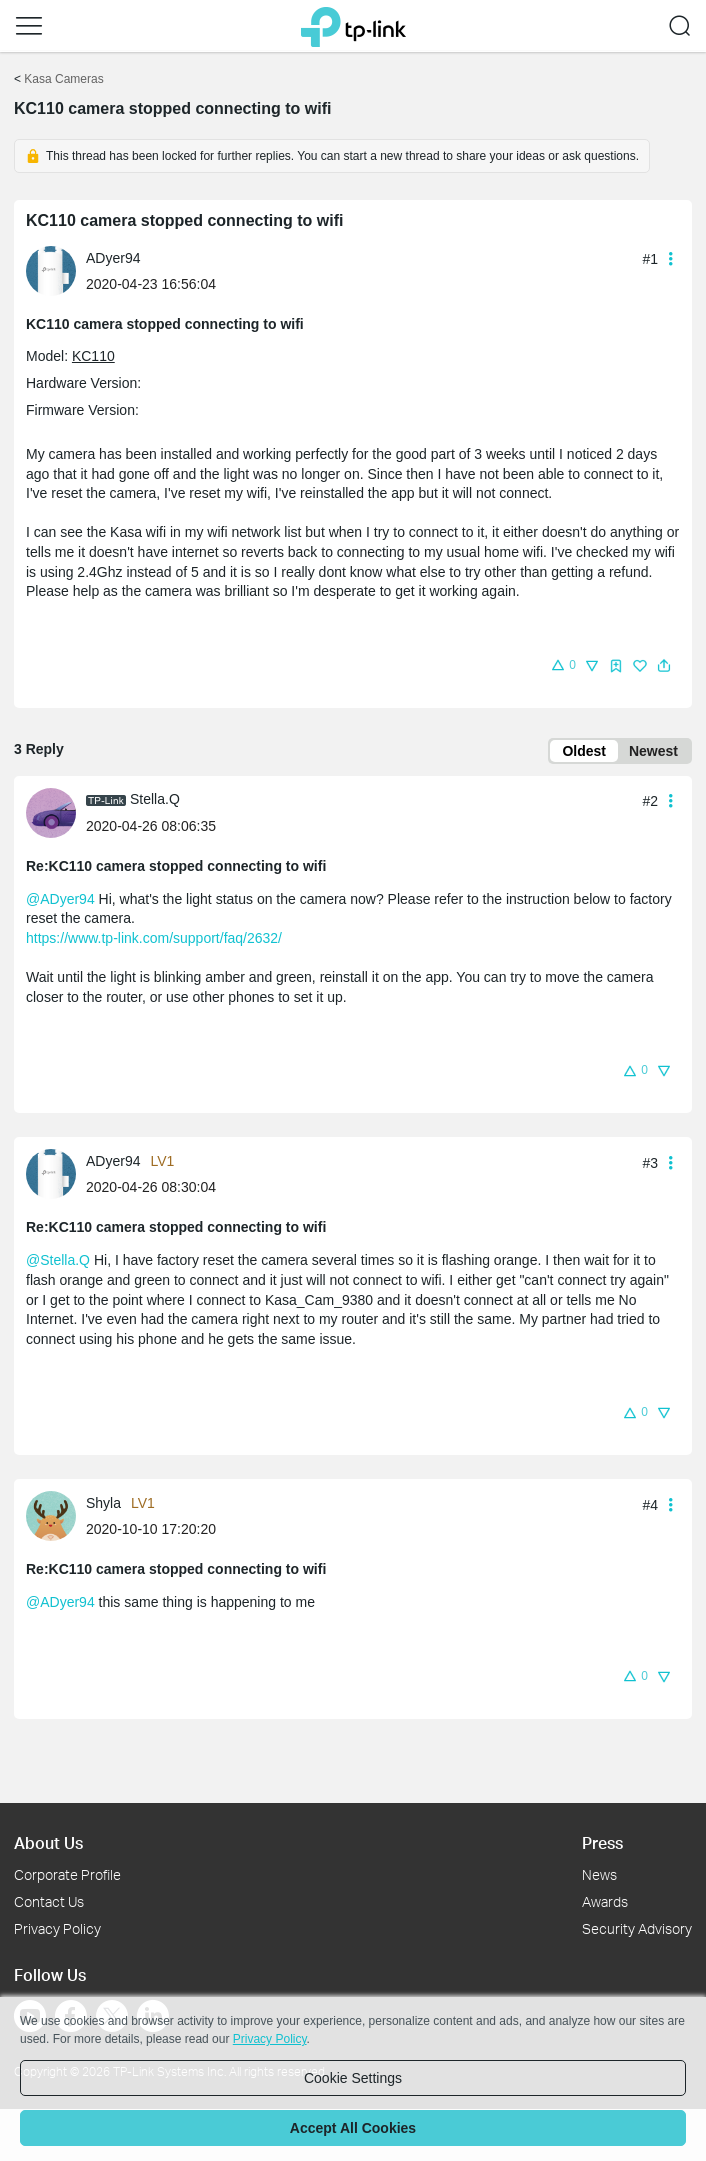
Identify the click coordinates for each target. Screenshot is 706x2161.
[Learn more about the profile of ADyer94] (56, 270)
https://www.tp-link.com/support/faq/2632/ (154, 938)
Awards (605, 1901)
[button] (29, 26)
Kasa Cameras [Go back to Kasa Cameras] (63, 79)
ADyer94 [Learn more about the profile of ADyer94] (113, 258)
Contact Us (49, 1901)
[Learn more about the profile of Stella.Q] (56, 811)
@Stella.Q (58, 1260)
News (599, 1874)
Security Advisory (637, 1928)
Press (602, 1842)
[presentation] (51, 271)
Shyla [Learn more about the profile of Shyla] (103, 1503)
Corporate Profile (67, 1874)
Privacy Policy (57, 1928)
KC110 (93, 356)
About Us (48, 1842)
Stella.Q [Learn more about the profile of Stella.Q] (155, 799)
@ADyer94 (60, 899)
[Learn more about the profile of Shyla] (56, 1515)
